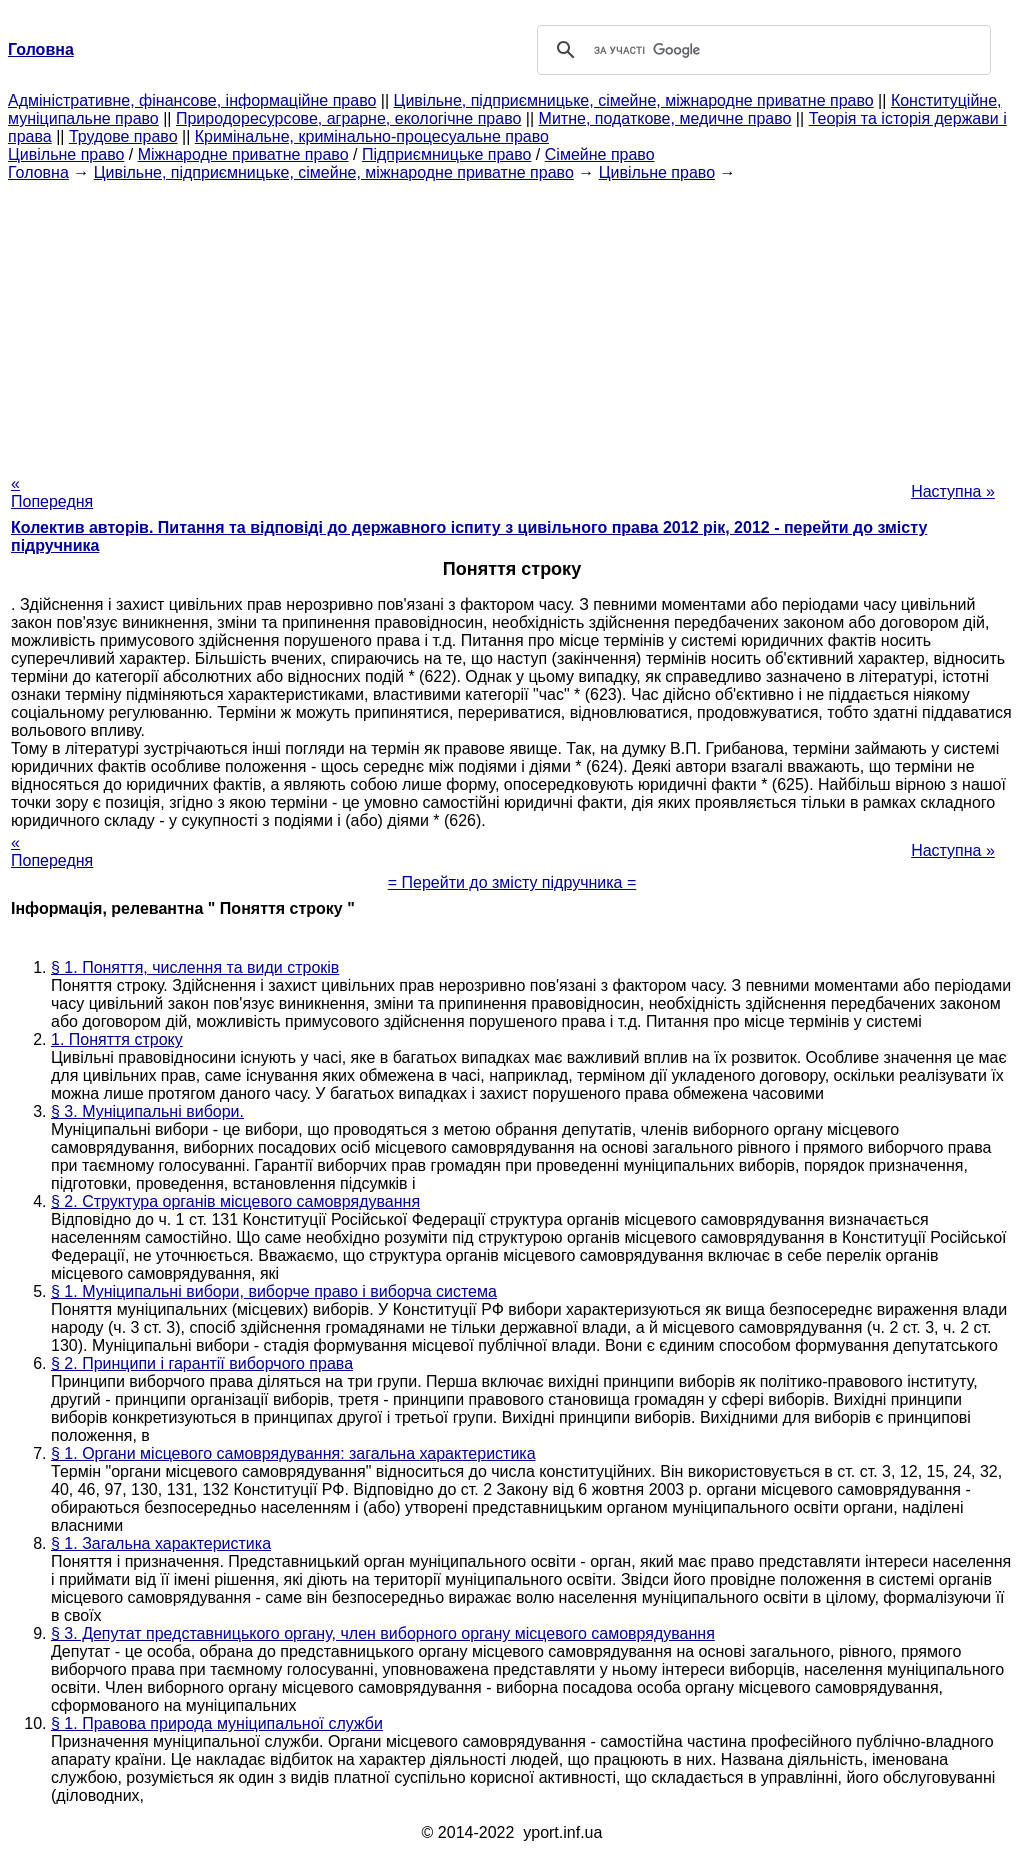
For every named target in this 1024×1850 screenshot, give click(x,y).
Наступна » (953, 491)
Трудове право (123, 136)
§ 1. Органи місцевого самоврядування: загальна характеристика (293, 1453)
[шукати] (761, 50)
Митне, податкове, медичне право (665, 118)
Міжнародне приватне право (243, 154)
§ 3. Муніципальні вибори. (147, 1111)
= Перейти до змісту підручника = (512, 882)
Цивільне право (66, 154)
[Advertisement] (512, 322)
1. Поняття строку (117, 1039)
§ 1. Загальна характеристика (161, 1543)
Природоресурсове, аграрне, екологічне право (348, 118)
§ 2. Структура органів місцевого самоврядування (235, 1201)
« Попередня (52, 492)
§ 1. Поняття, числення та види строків (195, 967)
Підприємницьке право (447, 154)
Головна (38, 172)
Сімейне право (600, 154)
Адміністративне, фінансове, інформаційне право (192, 100)
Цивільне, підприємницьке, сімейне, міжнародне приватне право (634, 100)
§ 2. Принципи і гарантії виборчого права (202, 1363)
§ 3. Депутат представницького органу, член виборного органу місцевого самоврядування (383, 1633)
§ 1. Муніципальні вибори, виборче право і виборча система (274, 1291)
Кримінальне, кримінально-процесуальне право (372, 136)
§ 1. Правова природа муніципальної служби (217, 1723)
